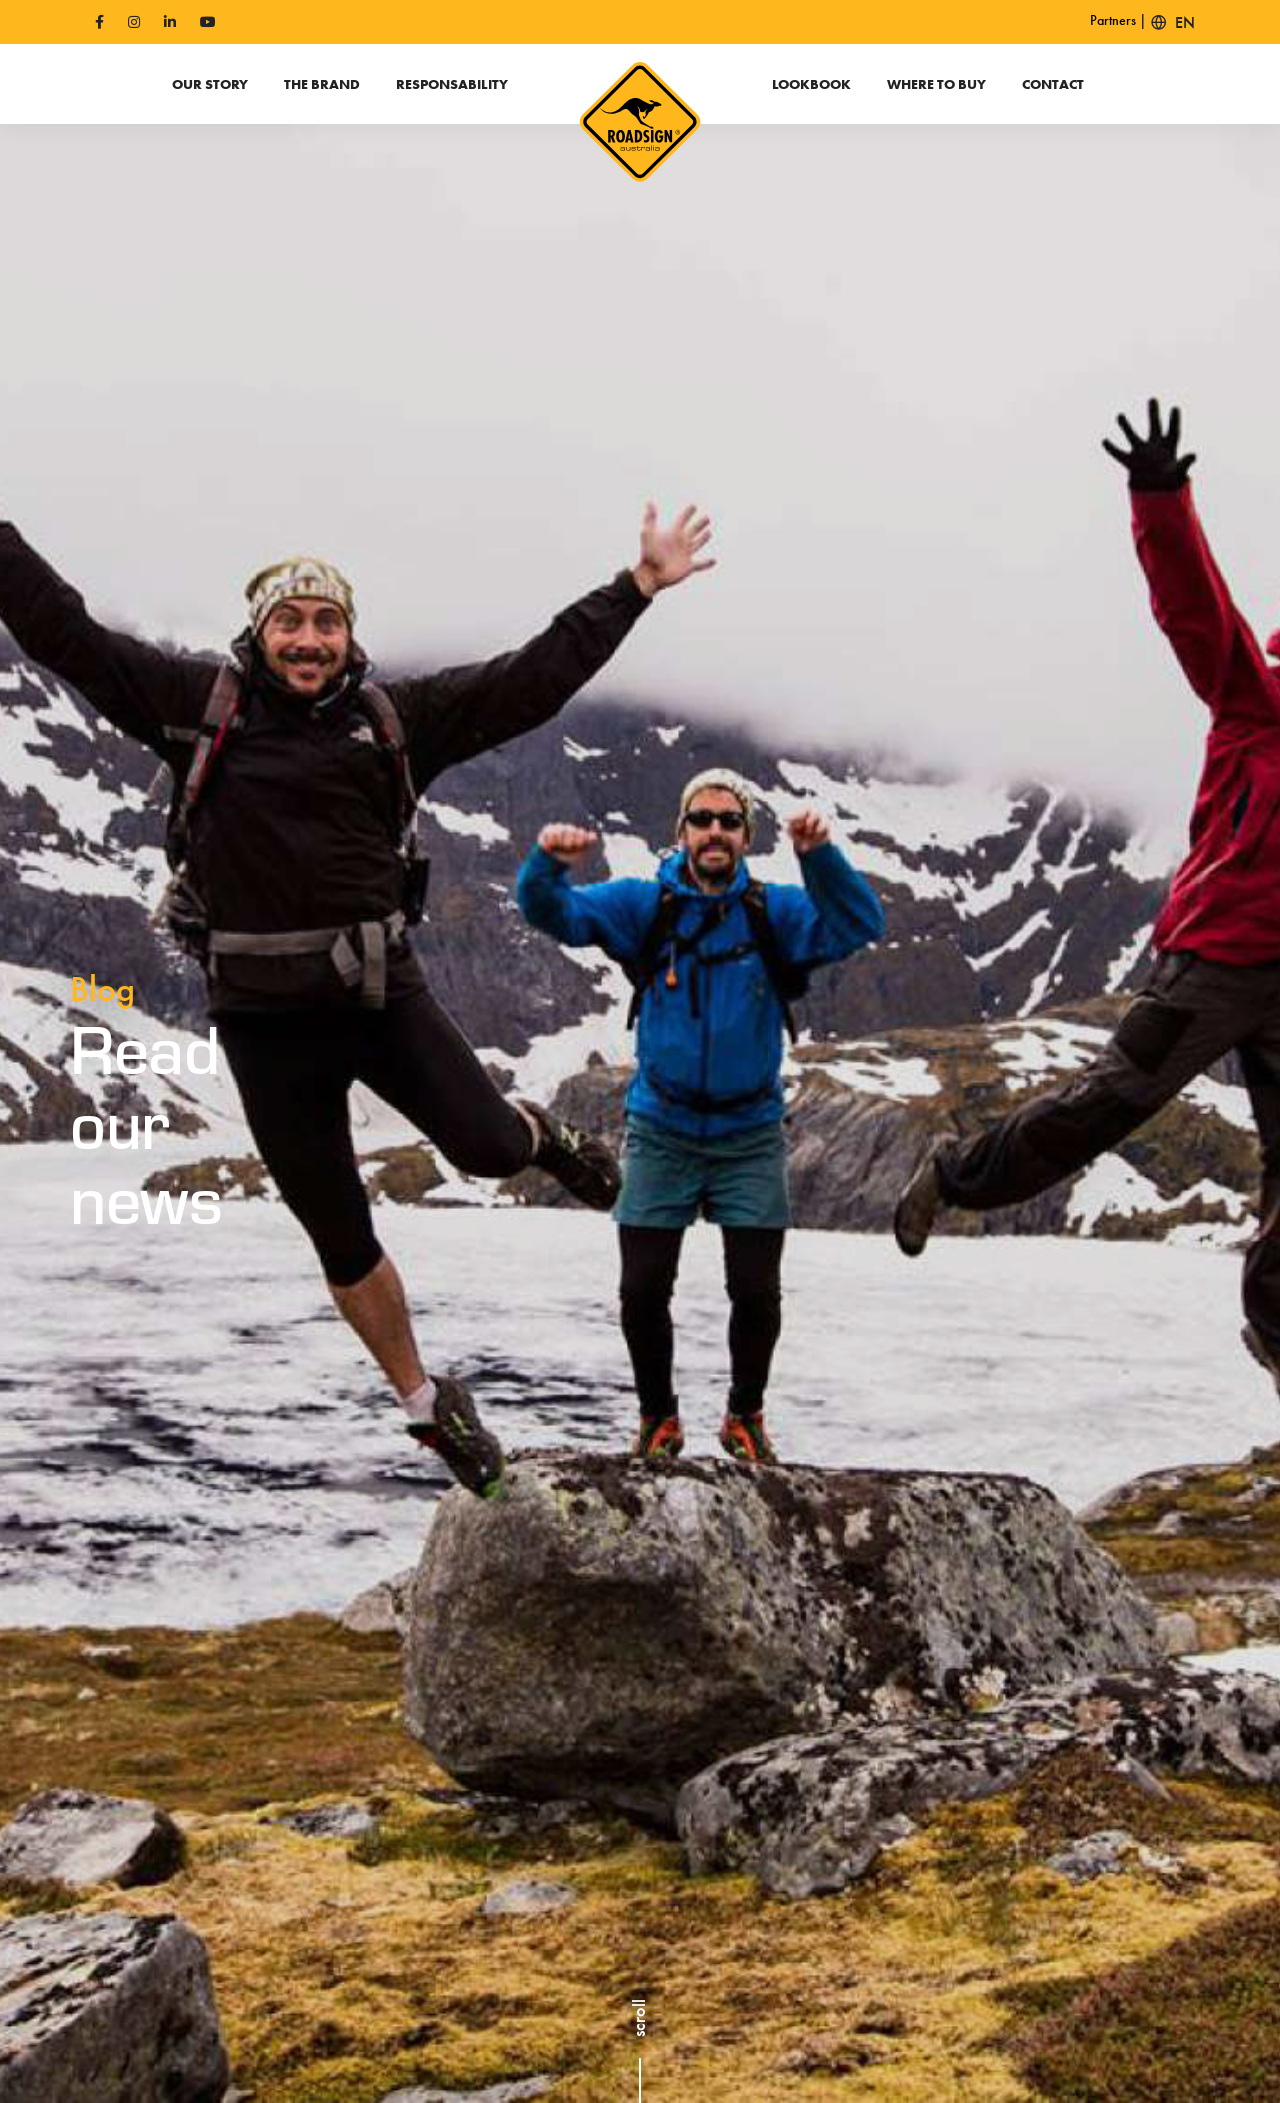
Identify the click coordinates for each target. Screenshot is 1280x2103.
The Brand (322, 84)
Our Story (210, 84)
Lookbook (811, 84)
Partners (1114, 20)
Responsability (452, 84)
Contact (1053, 84)
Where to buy (936, 84)
